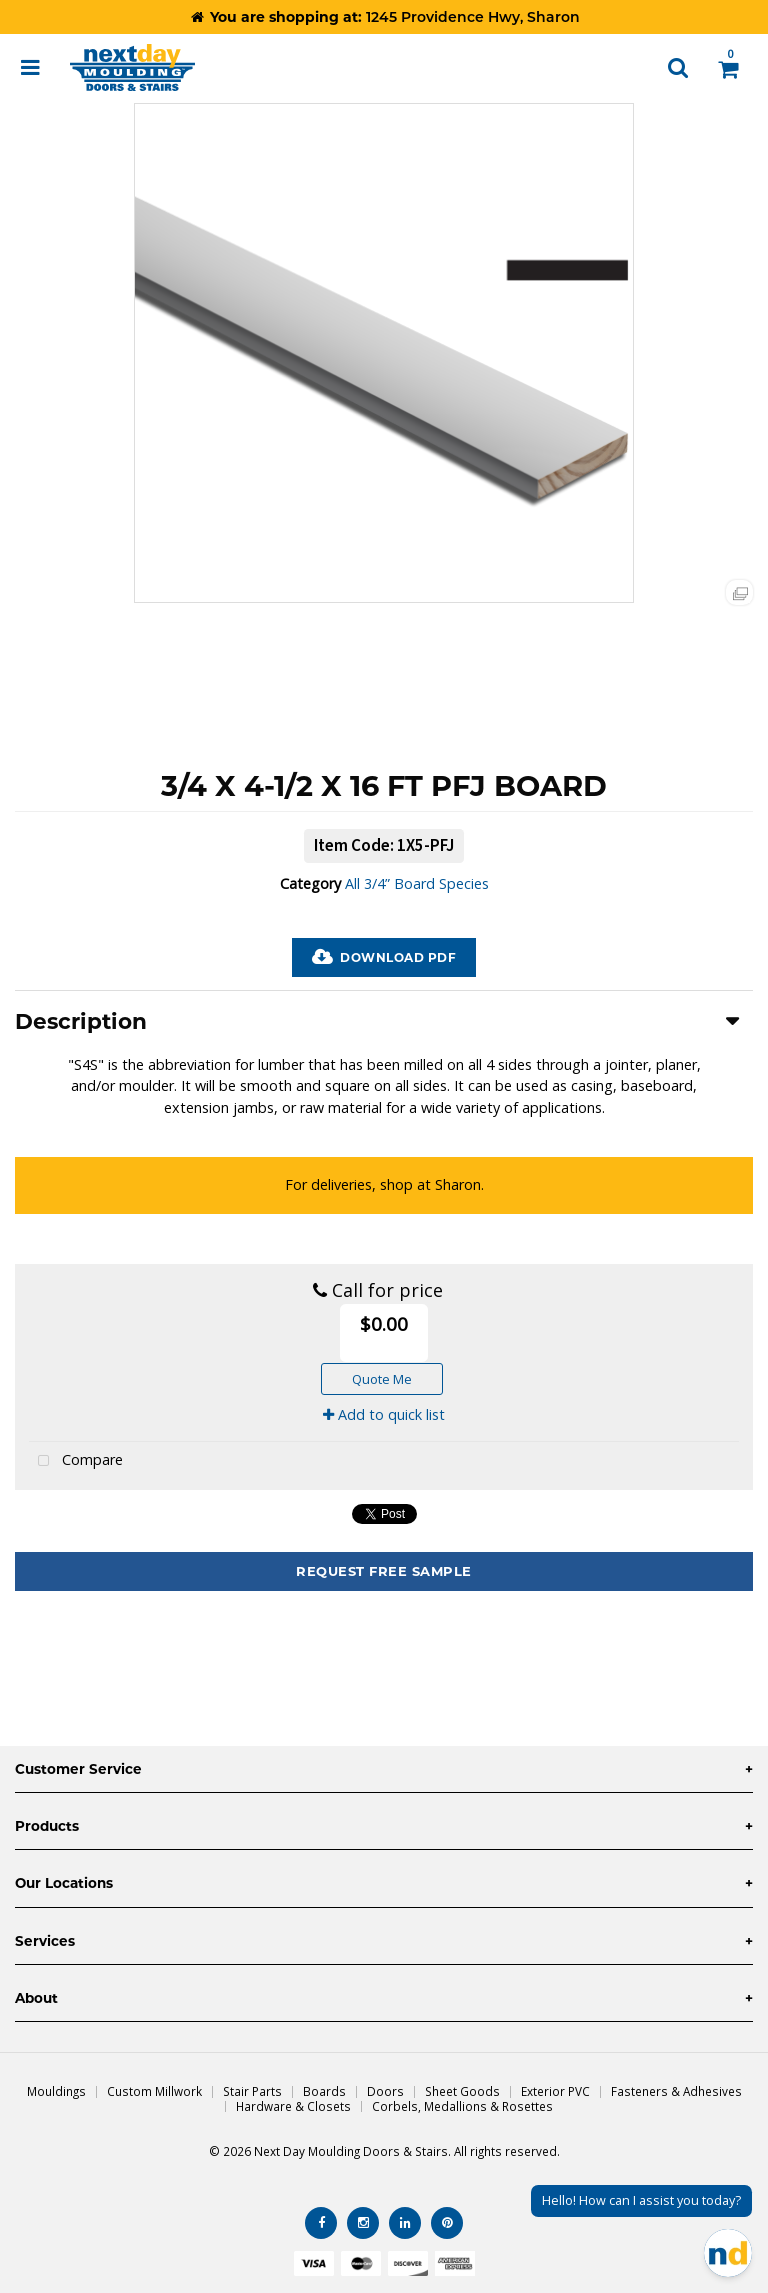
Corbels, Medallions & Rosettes (462, 2106)
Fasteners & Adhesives (676, 2091)
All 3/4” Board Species (417, 883)
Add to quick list (384, 1414)
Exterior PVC (555, 2091)
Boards (324, 2091)
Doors (385, 2091)
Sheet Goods (462, 2091)
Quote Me (382, 1379)
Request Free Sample (384, 1571)
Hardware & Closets (293, 2106)
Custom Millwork (154, 2091)
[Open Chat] (728, 2253)
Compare (76, 1461)
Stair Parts (252, 2091)
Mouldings (56, 2091)
